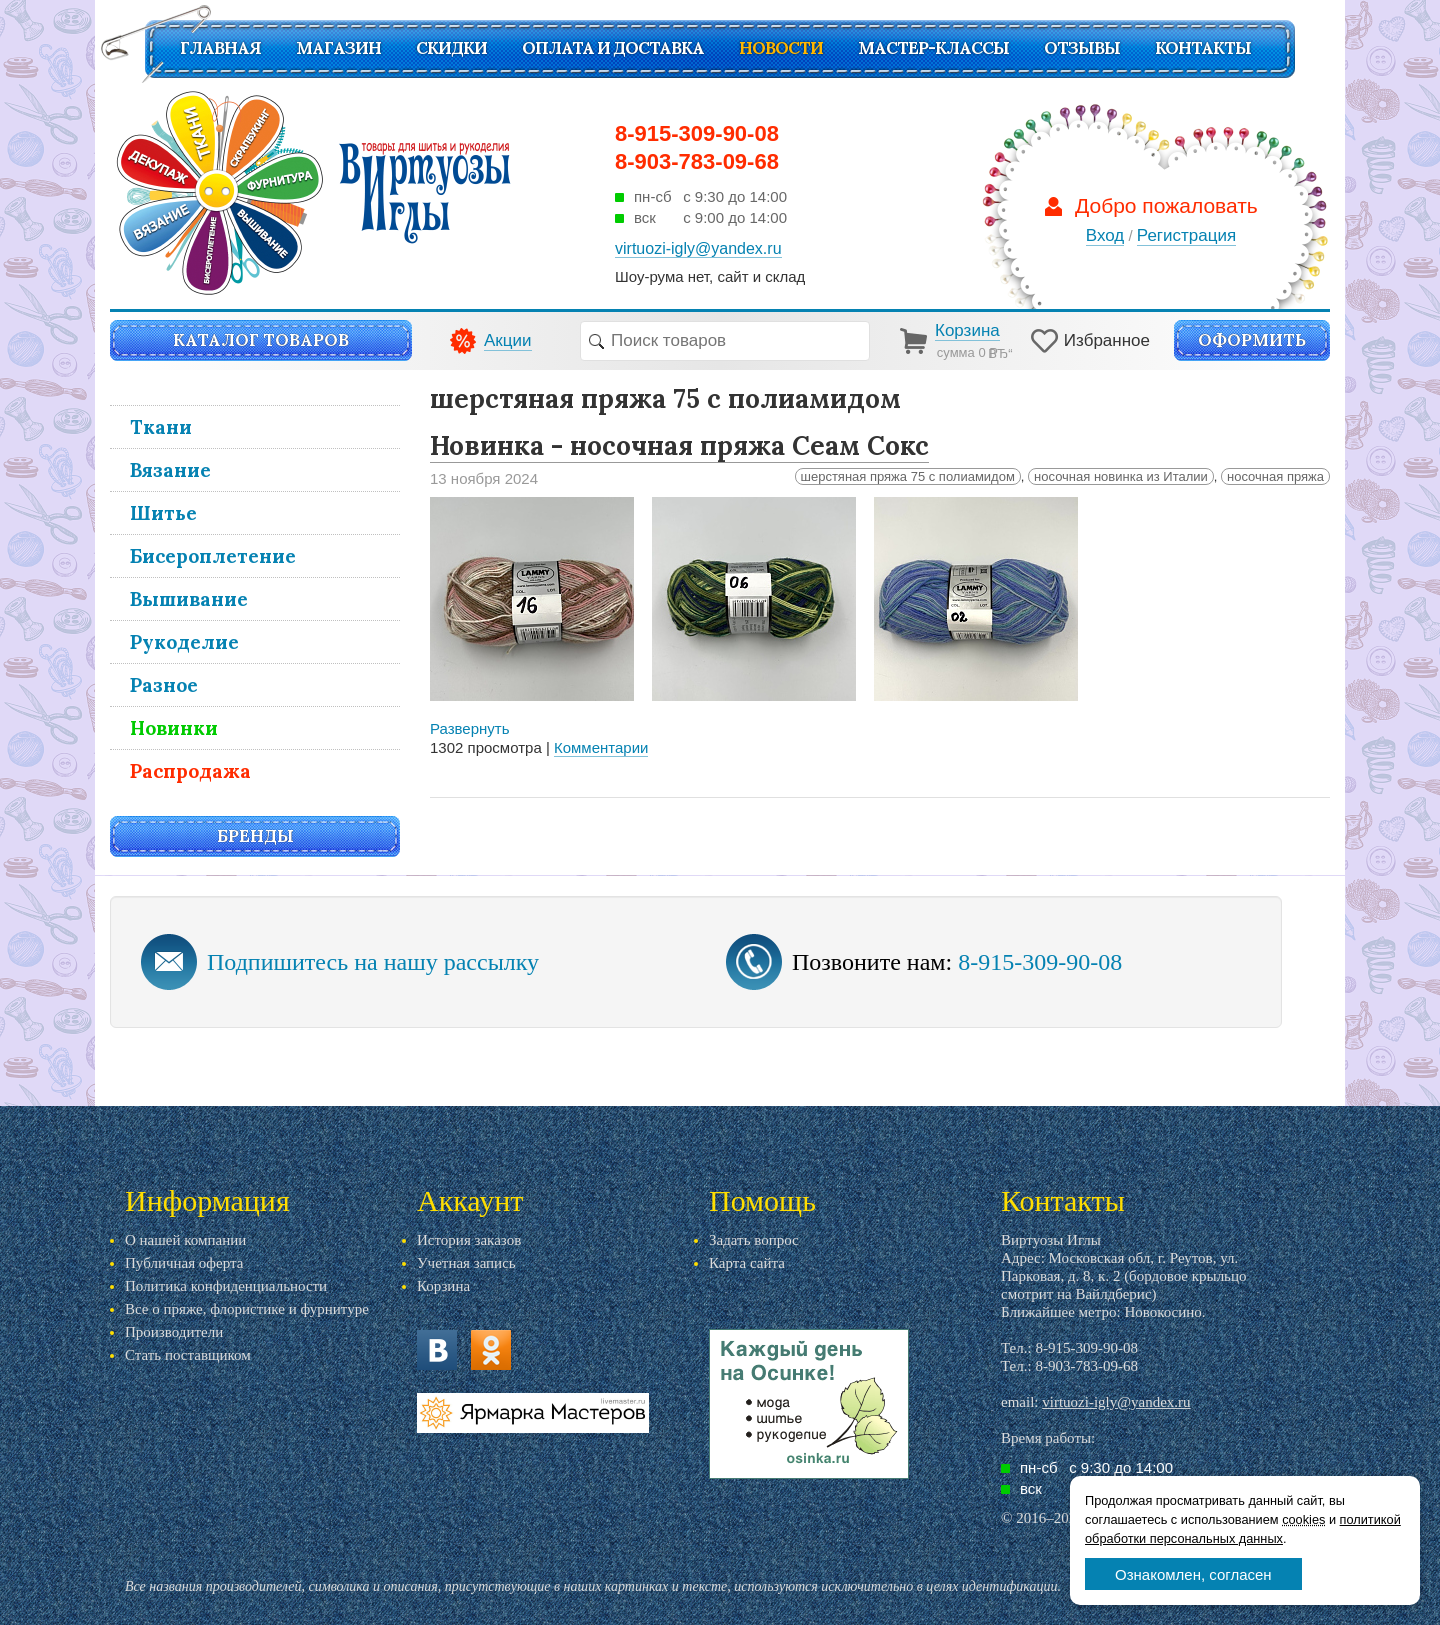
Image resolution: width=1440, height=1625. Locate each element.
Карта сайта (747, 1263)
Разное (164, 685)
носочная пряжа (1275, 476)
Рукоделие (184, 642)
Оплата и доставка (613, 48)
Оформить (1252, 340)
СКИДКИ (451, 48)
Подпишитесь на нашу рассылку (373, 962)
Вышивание (189, 599)
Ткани (161, 427)
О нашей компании (185, 1240)
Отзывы (1082, 48)
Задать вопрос (754, 1240)
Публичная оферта (184, 1263)
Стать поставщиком (188, 1355)
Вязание (170, 470)
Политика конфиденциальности (226, 1286)
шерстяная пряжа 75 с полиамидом (908, 476)
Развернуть (470, 728)
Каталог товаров (261, 340)
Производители (174, 1332)
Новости (781, 48)
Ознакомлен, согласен (1193, 1574)
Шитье (163, 513)
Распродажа (190, 771)
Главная (220, 48)
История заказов (469, 1240)
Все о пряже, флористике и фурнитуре (247, 1309)
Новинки (174, 728)
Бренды (255, 836)
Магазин (338, 48)
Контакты (1203, 48)
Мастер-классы (933, 48)
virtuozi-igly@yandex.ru (1116, 1402)
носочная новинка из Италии (1121, 476)
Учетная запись (466, 1263)
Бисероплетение (213, 556)
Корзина (443, 1286)
